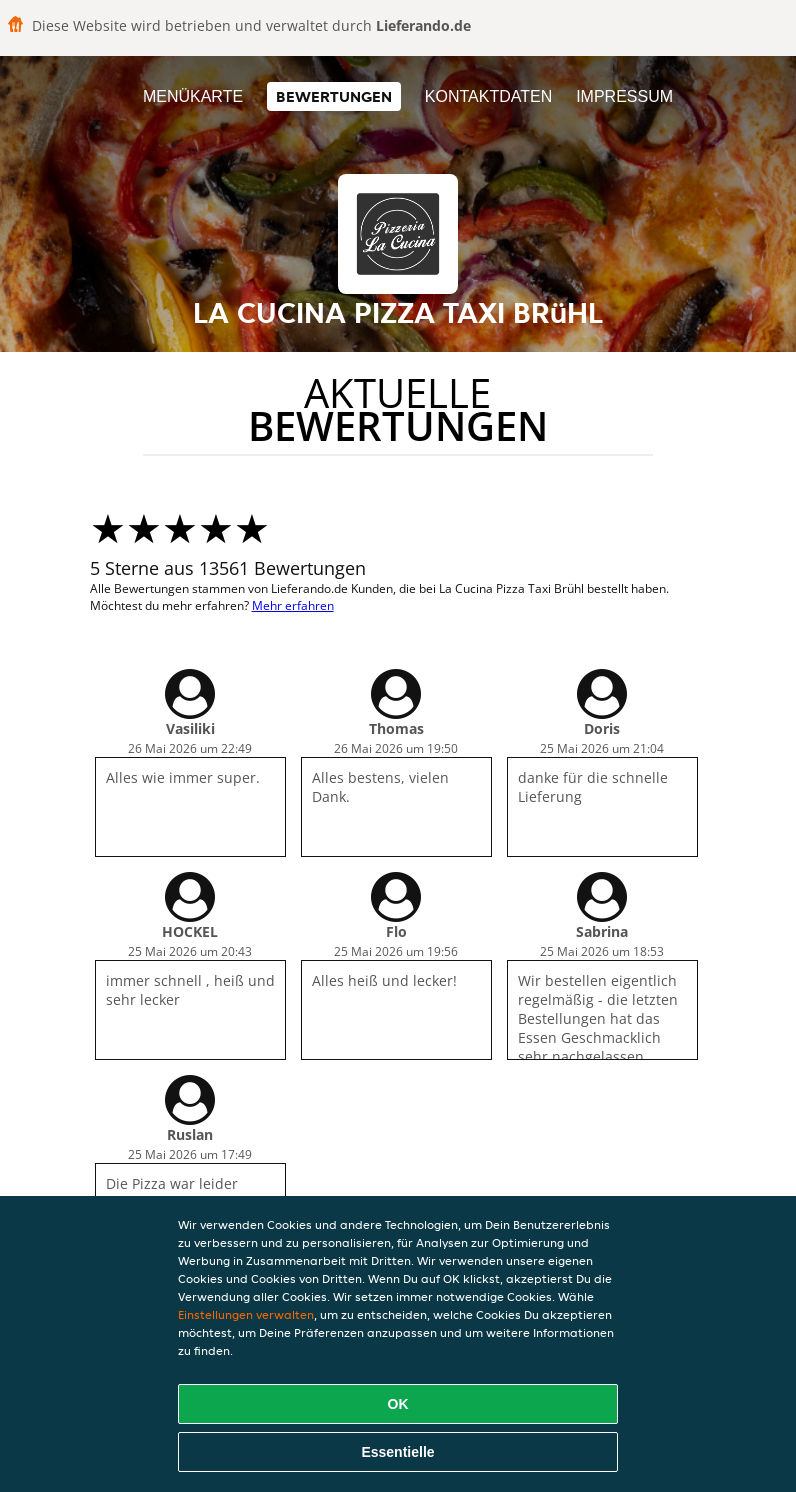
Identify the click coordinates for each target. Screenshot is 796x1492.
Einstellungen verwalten (246, 1314)
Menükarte (193, 96)
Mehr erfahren (293, 605)
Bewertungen (334, 96)
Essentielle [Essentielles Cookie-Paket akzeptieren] (397, 1452)
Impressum (624, 96)
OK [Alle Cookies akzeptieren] (398, 1404)
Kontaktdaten (488, 96)
